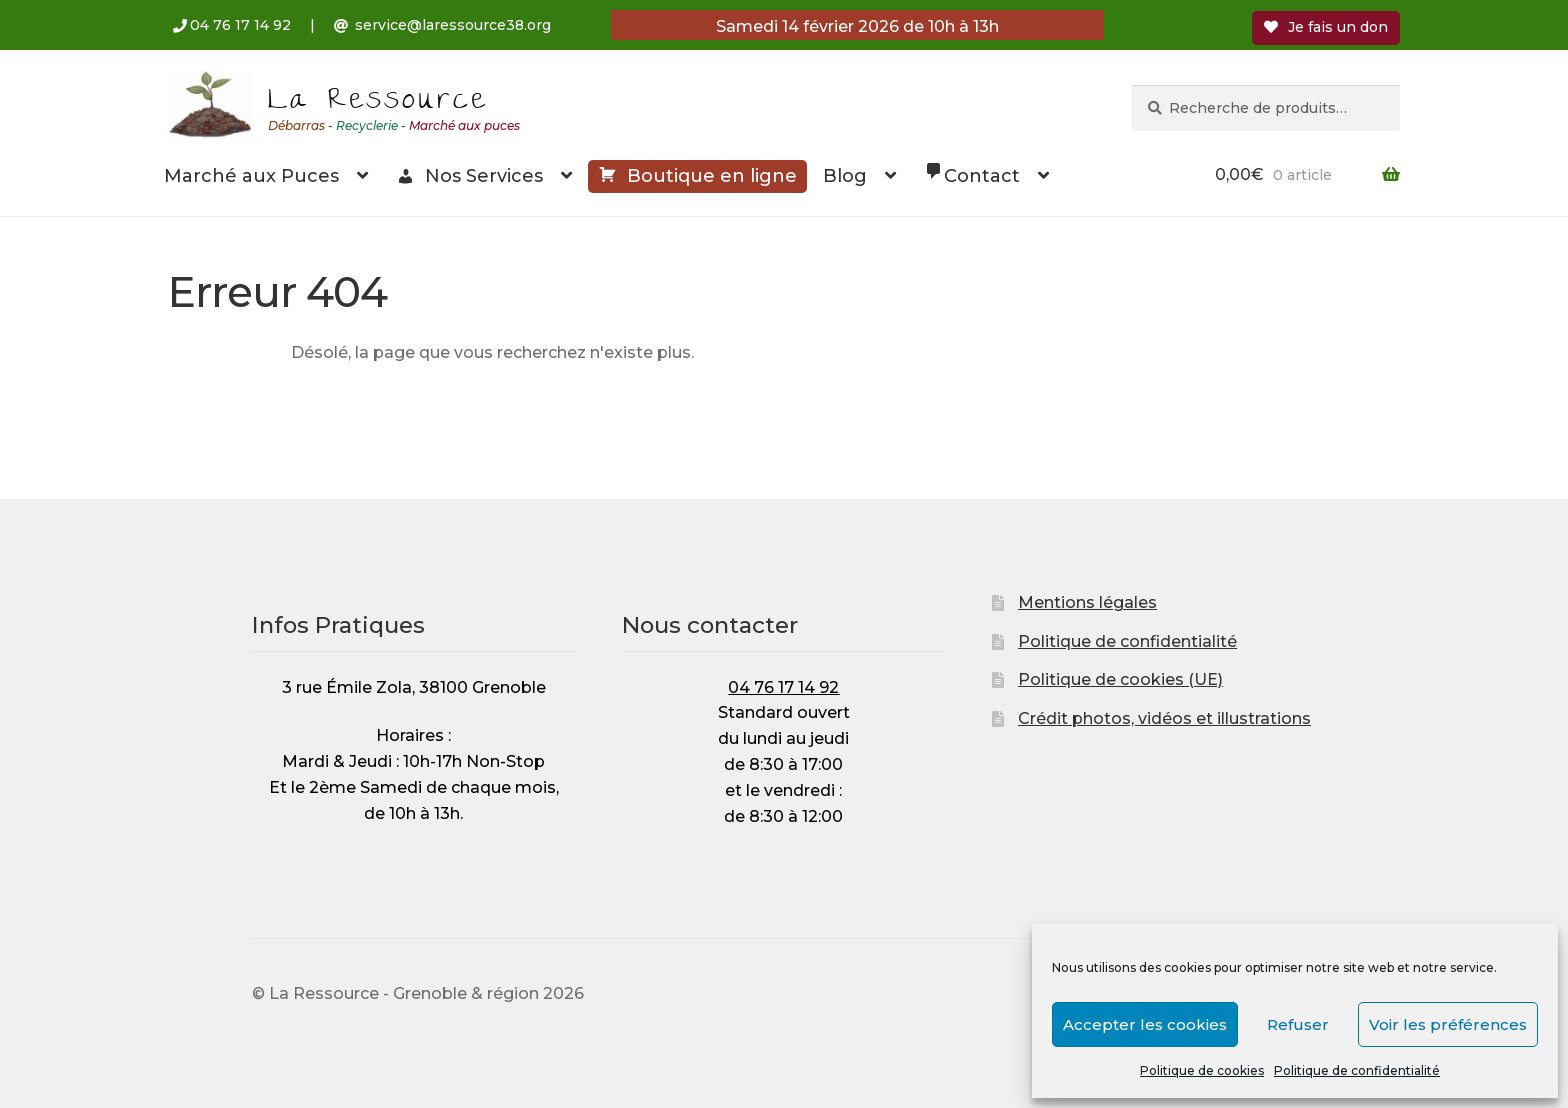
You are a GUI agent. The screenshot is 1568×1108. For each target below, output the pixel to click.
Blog (845, 176)
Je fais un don (1326, 27)
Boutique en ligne (697, 174)
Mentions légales (1087, 602)
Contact (972, 174)
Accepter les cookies (1145, 1024)
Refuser (1298, 1024)
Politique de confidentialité (1357, 1070)
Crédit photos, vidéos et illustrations (1164, 718)
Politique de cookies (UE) (1120, 679)
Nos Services (469, 176)
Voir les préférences (1448, 1024)
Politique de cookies (1202, 1070)
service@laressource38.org (453, 25)
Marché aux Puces (251, 176)
